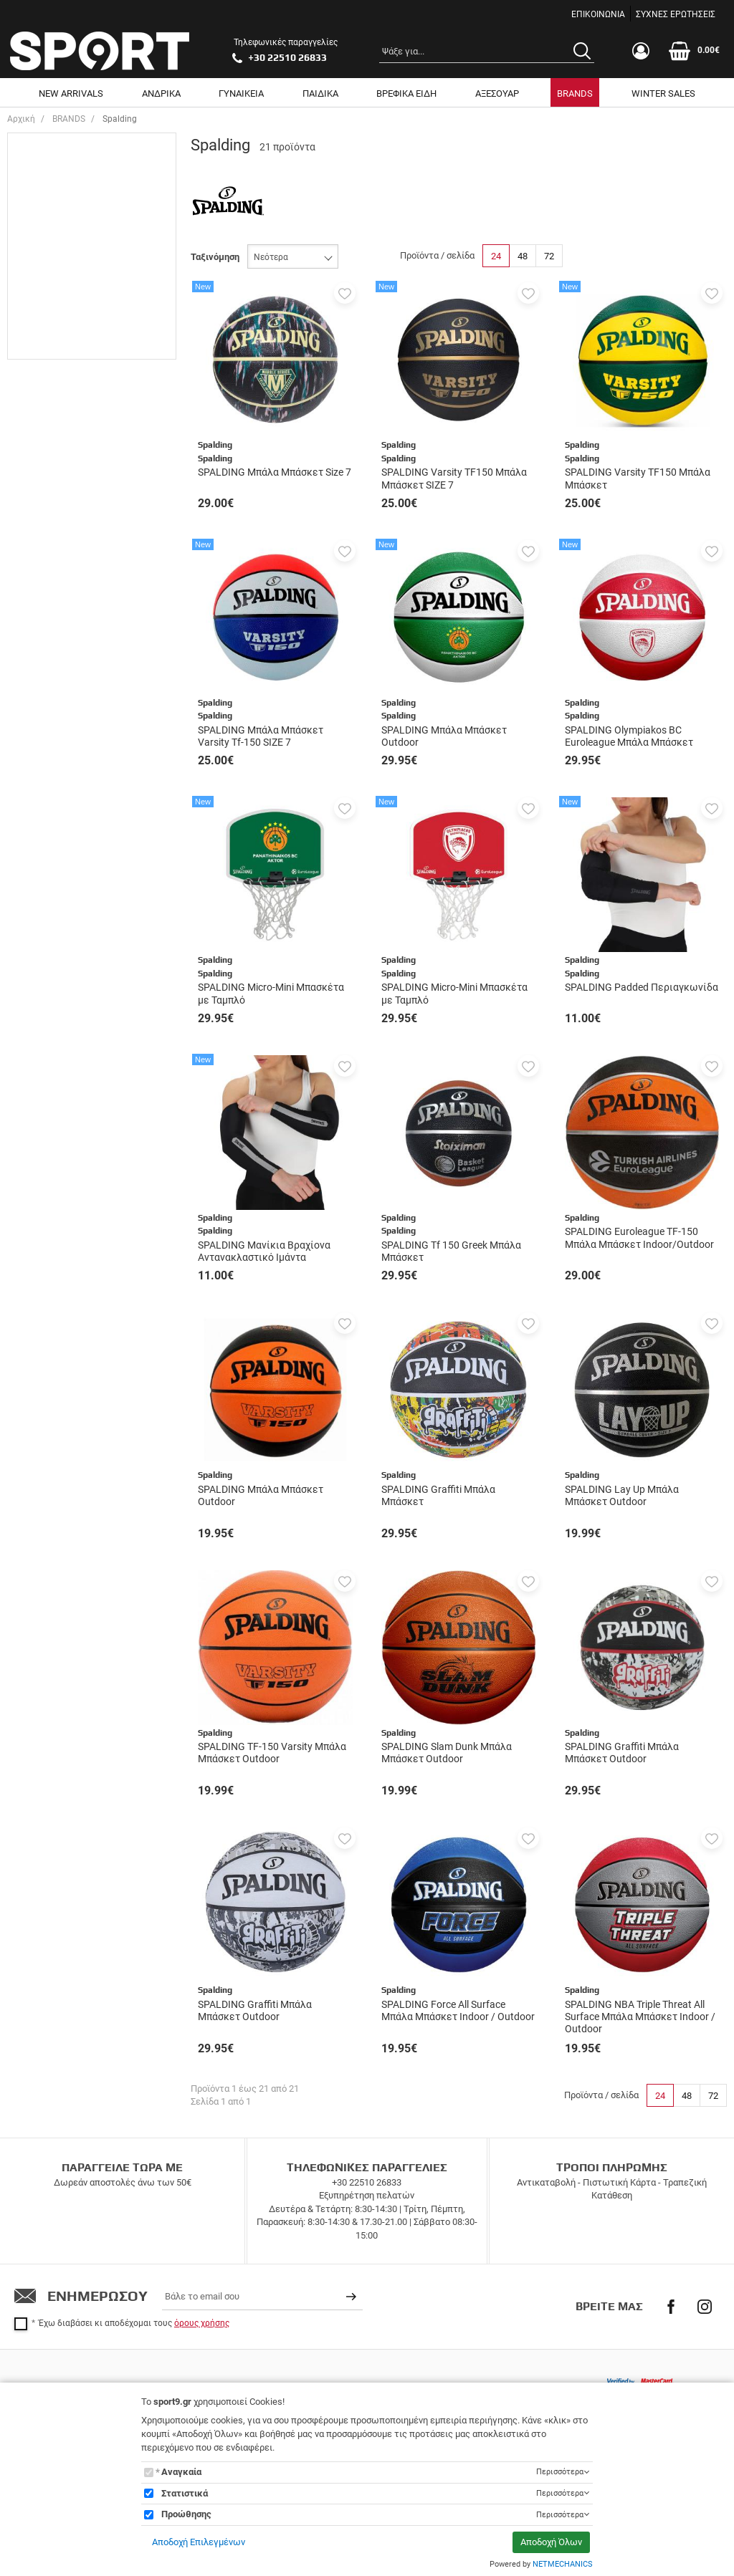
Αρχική (21, 119)
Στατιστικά (184, 2493)
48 (523, 256)
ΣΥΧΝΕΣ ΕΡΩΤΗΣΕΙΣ (675, 14)
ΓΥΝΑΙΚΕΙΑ (241, 93)
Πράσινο (56, 895)
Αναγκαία (181, 2471)
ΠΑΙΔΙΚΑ (320, 93)
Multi (49, 752)
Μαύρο (53, 834)
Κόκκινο (55, 793)
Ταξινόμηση (215, 256)
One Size (57, 452)
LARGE (53, 411)
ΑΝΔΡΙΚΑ (161, 93)
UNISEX (55, 175)
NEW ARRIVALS (71, 93)
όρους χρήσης (201, 2323)
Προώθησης (186, 2514)
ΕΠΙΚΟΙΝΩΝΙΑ (598, 14)
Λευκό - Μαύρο (70, 814)
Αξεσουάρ (59, 566)
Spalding (57, 659)
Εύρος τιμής (47, 944)
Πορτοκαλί (61, 875)
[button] (345, 293)
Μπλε (51, 855)
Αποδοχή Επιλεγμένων (198, 2542)
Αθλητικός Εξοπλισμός (86, 545)
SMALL (54, 370)
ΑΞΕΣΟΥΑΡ (497, 93)
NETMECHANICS (563, 2564)
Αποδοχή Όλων (551, 2542)
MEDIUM (57, 390)
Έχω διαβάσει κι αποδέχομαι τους (134, 2323)
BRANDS (575, 93)
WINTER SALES (663, 93)
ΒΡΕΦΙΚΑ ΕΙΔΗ (406, 93)
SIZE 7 (52, 330)
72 (549, 256)
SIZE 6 (52, 309)
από (27, 1037)
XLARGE (56, 432)
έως (88, 1037)
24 (496, 256)
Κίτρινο (54, 773)
